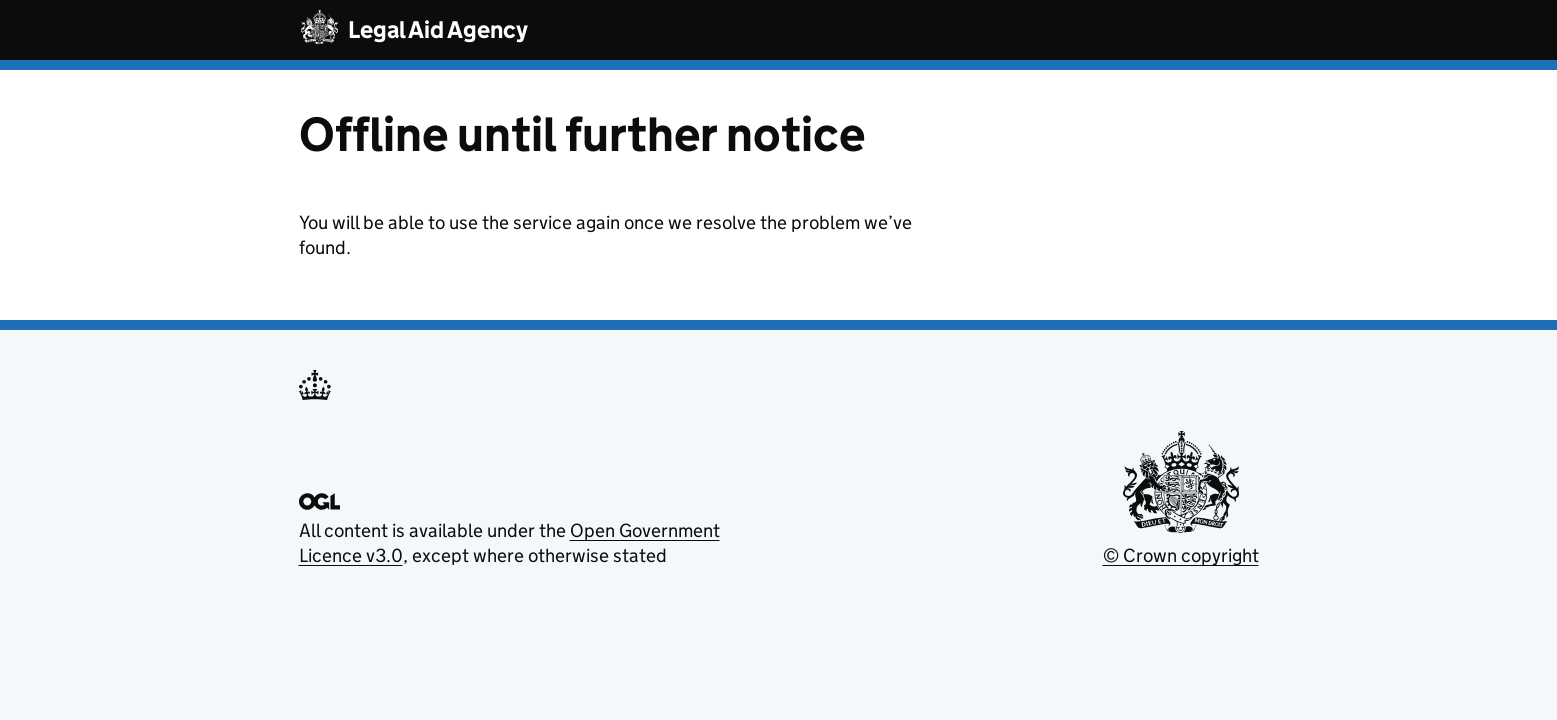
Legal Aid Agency (438, 29)
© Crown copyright (1181, 555)
